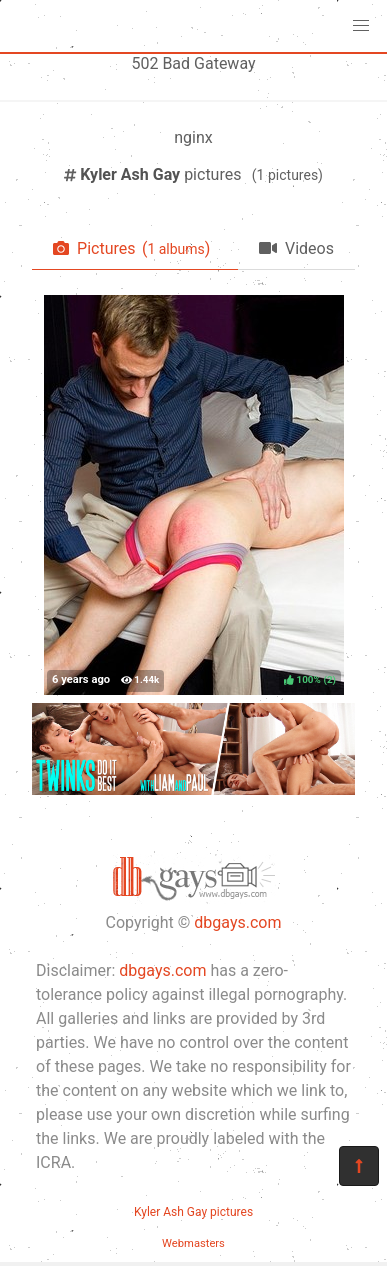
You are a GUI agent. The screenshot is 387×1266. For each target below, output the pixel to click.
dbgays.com (237, 922)
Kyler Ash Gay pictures (193, 1212)
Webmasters (193, 1243)
